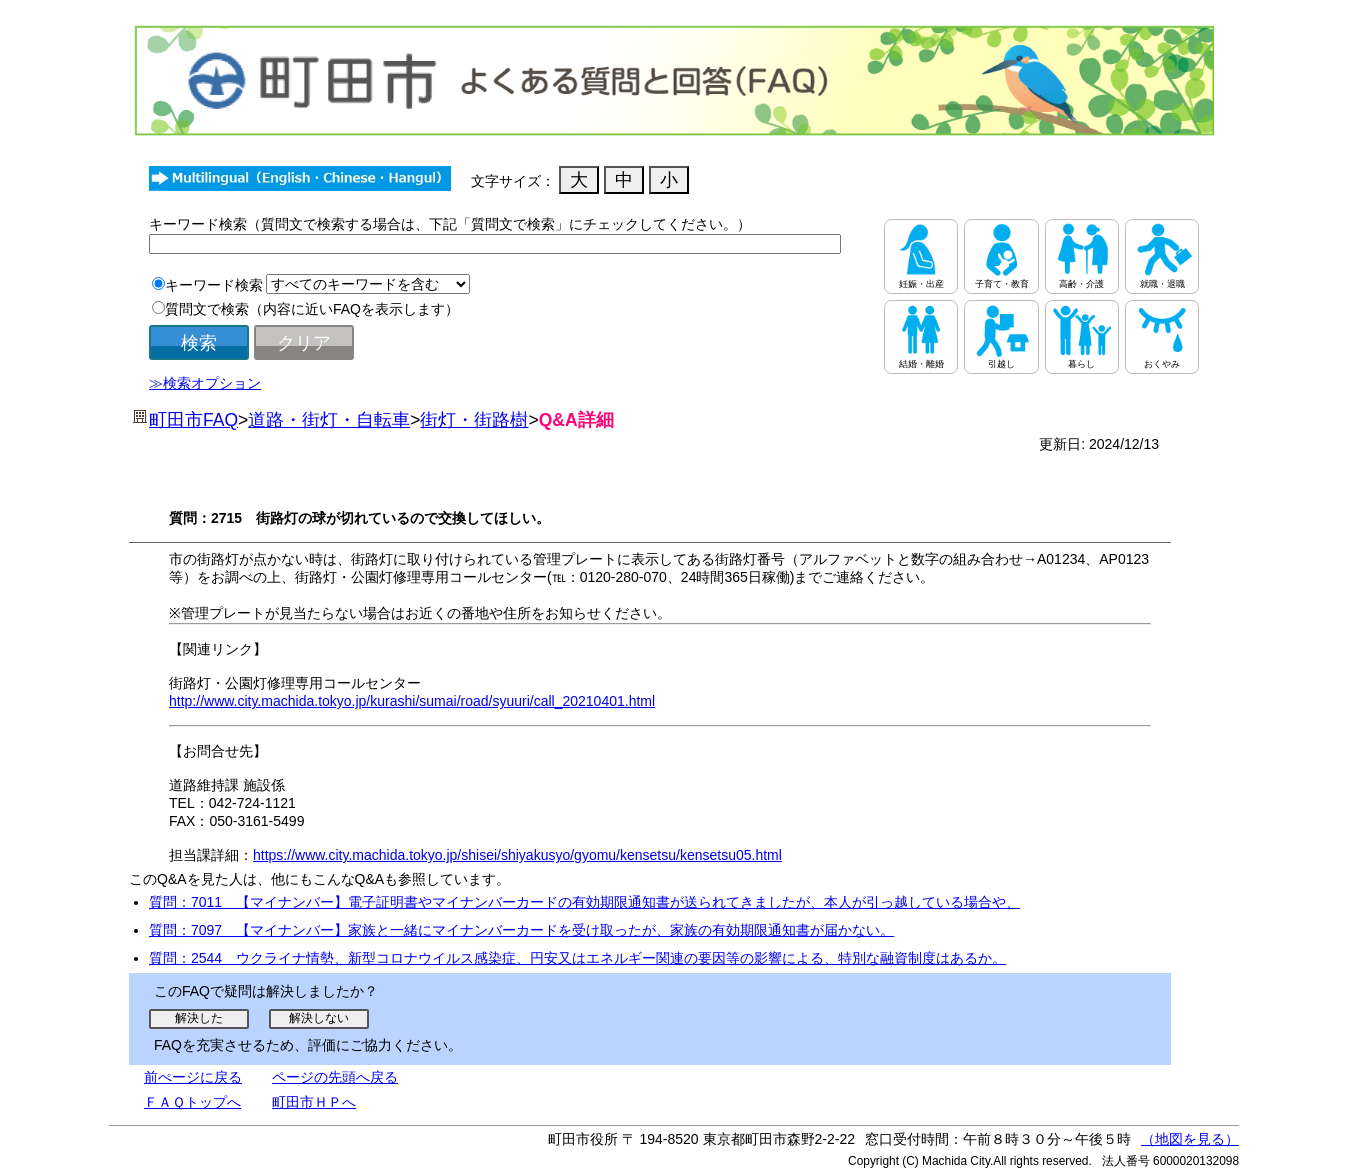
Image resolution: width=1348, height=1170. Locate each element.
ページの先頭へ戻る (335, 1077)
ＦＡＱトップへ (192, 1102)
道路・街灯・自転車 (329, 420)
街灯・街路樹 (474, 420)
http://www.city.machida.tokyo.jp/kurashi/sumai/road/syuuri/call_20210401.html (412, 701)
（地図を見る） (1190, 1139)
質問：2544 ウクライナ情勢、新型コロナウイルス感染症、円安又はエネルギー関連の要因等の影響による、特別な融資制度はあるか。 (577, 958)
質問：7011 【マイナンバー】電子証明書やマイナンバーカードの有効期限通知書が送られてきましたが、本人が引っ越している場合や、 (584, 902)
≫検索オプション (205, 383)
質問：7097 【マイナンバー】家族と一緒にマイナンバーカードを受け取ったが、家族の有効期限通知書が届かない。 (521, 930)
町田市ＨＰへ (314, 1102)
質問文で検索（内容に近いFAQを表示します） (312, 309)
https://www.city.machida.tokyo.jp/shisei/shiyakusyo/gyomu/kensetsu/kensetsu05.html (517, 855)
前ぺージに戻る (193, 1077)
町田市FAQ (193, 420)
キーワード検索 (214, 285)
